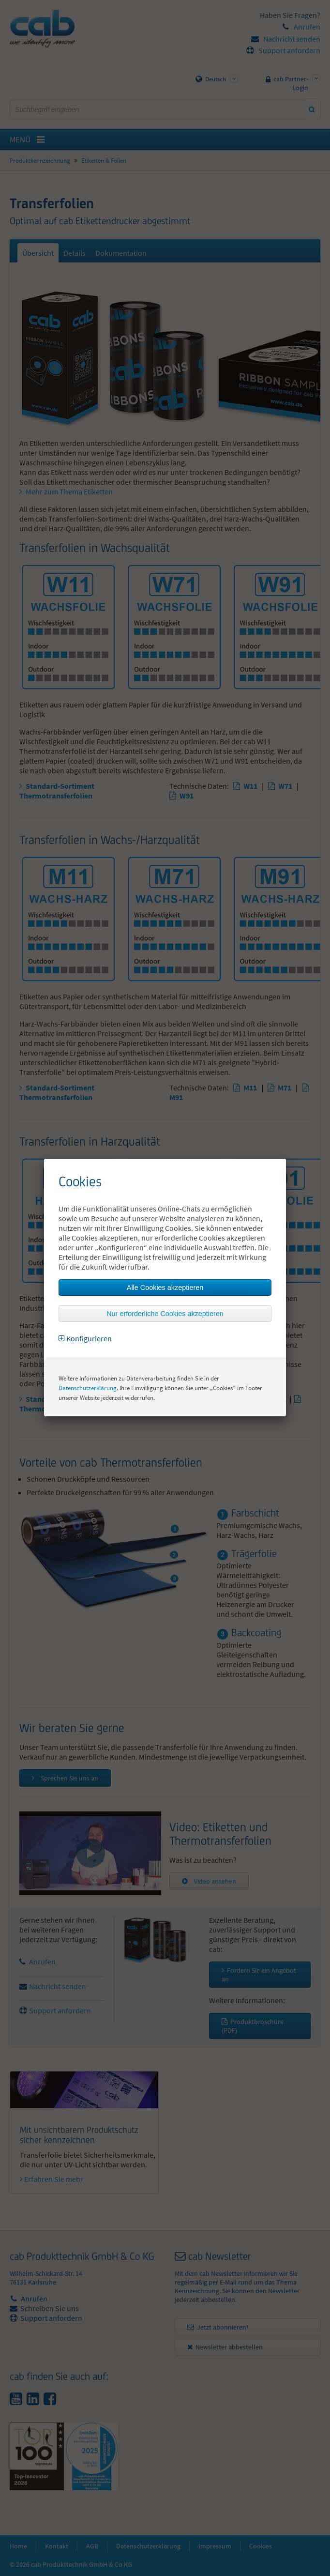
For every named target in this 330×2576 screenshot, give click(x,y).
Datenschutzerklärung (88, 1388)
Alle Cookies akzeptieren (165, 1287)
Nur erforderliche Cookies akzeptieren (165, 1314)
